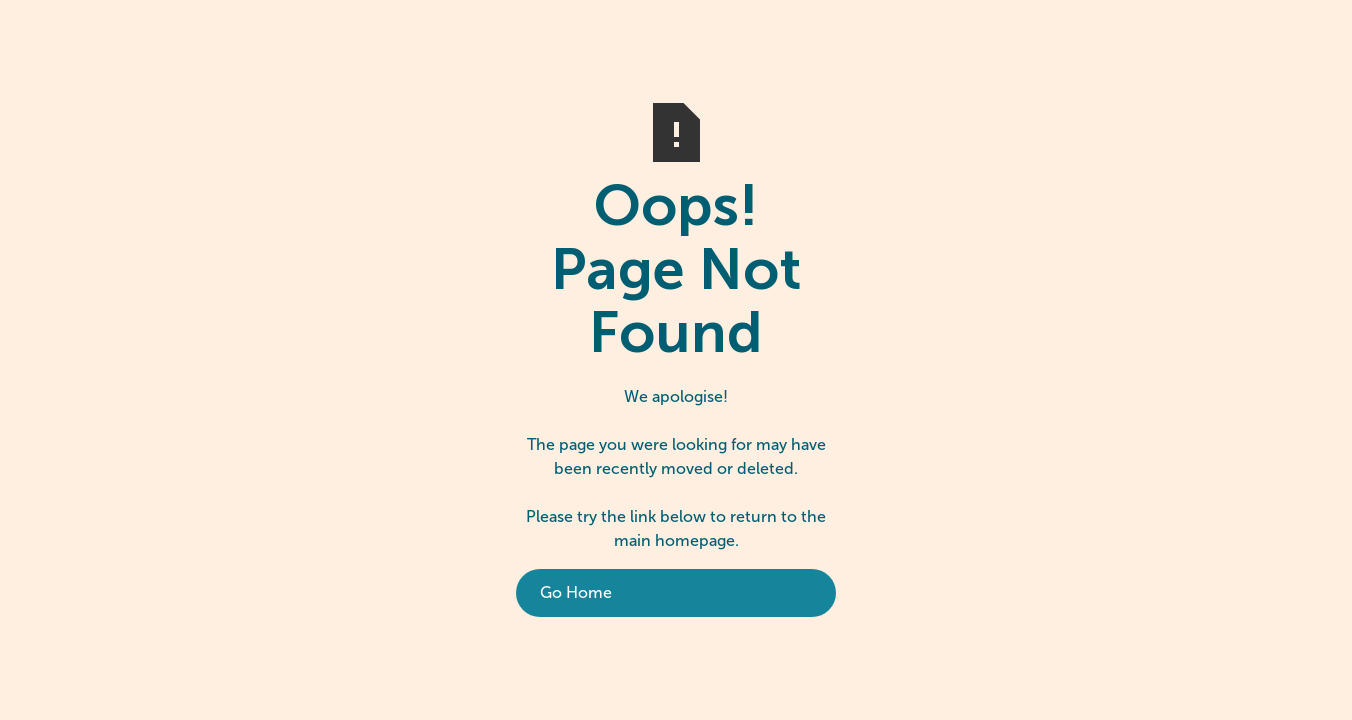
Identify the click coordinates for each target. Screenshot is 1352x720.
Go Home (576, 592)
